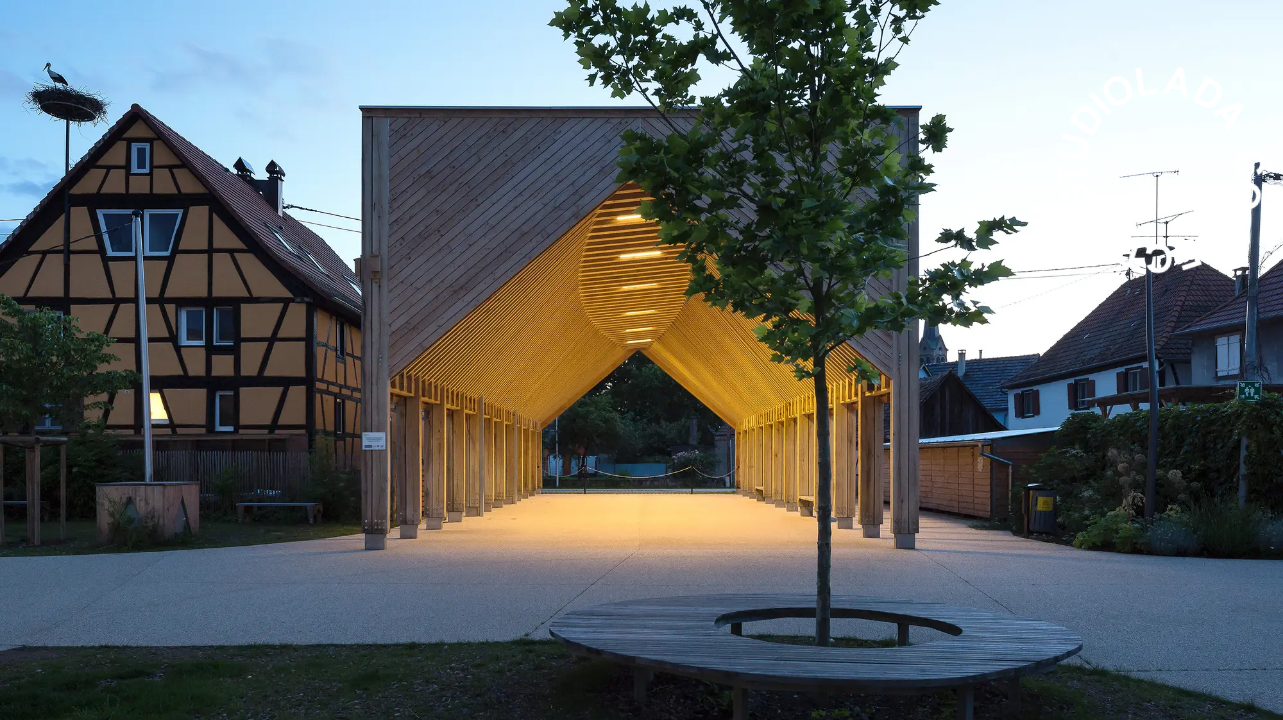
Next (963, 360)
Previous (321, 360)
